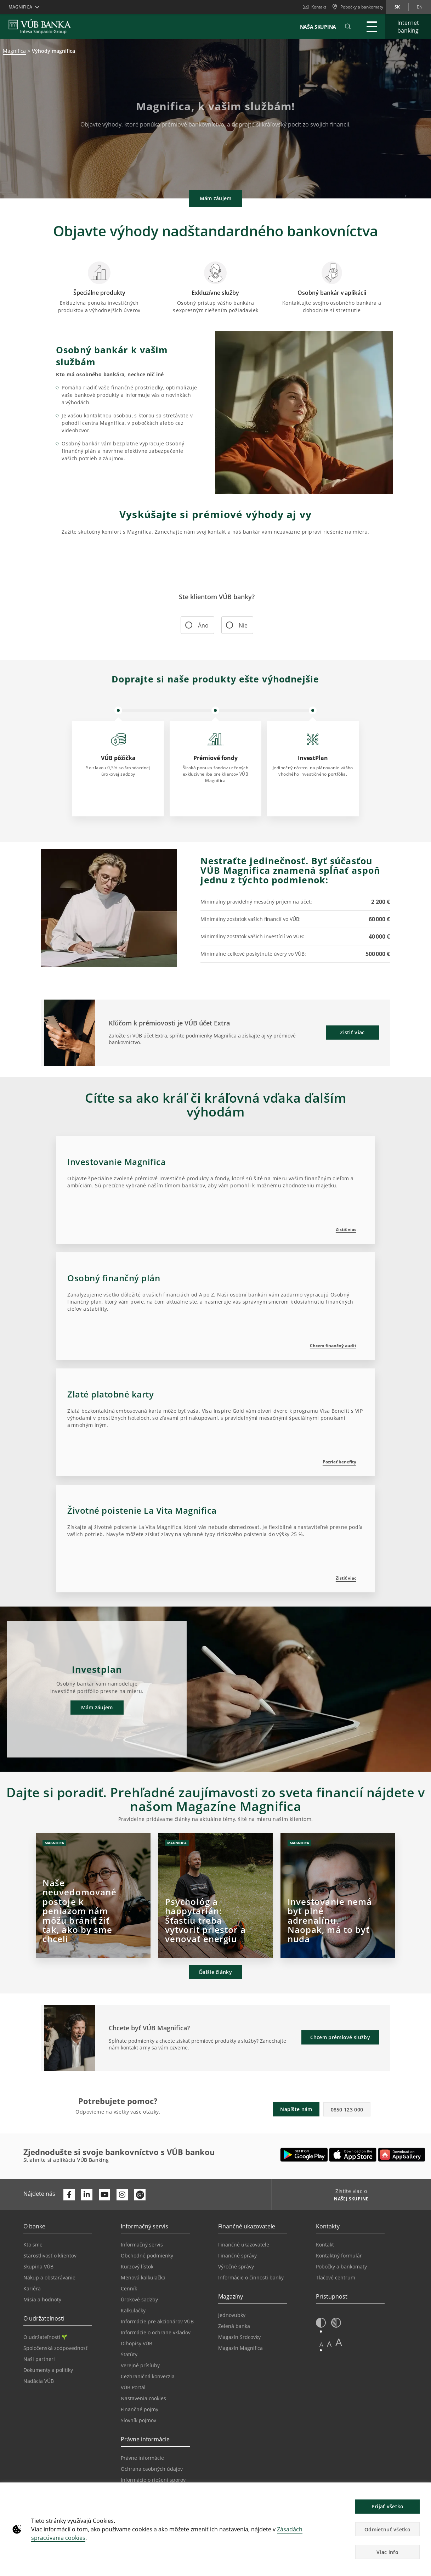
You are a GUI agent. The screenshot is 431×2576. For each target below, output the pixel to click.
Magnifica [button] (20, 7)
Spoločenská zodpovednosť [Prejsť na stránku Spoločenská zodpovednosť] (55, 2348)
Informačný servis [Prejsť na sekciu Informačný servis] (142, 2244)
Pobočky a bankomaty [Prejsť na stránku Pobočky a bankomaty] (341, 2266)
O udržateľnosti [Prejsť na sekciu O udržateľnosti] (45, 2337)
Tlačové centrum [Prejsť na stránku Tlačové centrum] (335, 2277)
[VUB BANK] (39, 26)
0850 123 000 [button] (347, 2109)
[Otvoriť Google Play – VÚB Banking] (304, 2155)
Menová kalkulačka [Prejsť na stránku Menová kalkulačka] (143, 2277)
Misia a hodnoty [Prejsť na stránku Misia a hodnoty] (42, 2299)
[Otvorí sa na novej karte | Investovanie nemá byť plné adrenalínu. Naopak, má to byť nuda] (337, 1895)
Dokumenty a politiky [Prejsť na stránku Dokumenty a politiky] (48, 2370)
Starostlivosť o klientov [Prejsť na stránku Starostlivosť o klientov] (49, 2255)
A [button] (321, 2344)
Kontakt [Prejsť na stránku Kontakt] (325, 2244)
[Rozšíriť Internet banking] (408, 26)
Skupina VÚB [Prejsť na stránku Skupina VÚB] (38, 2266)
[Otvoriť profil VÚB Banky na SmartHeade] (140, 2194)
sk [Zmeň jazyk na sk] (397, 7)
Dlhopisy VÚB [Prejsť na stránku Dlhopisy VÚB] (136, 2343)
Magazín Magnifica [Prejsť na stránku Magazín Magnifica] (240, 2348)
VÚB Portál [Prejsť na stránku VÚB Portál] (133, 2387)
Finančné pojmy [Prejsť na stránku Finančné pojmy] (139, 2409)
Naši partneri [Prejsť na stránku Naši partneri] (39, 2359)
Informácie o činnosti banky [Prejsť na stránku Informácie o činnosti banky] (251, 2277)
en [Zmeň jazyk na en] (420, 7)
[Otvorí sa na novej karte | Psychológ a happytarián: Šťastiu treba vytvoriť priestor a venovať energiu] (215, 1895)
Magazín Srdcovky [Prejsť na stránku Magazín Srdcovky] (239, 2337)
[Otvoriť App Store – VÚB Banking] (353, 2155)
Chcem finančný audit (333, 1346)
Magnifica (14, 50)
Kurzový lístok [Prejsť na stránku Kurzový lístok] (137, 2266)
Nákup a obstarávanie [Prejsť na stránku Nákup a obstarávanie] (49, 2277)
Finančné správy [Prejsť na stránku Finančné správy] (237, 2255)
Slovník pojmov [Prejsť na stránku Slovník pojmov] (138, 2420)
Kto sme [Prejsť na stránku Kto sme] (32, 2244)
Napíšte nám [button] (296, 2109)
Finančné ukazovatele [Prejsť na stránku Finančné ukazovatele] (243, 2244)
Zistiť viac (346, 1229)
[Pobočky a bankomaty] (357, 7)
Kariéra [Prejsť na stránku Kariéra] (32, 2288)
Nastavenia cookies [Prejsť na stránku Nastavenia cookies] (143, 2398)
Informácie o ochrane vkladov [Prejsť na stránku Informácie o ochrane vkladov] (156, 2332)
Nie (239, 625)
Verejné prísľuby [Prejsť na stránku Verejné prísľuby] (140, 2365)
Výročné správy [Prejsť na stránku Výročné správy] (236, 2266)
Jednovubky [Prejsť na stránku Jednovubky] (231, 2315)
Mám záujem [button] (216, 198)
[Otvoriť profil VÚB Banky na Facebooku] (69, 2194)
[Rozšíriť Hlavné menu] (371, 26)
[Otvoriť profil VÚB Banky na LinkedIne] (86, 2194)
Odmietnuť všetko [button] (387, 2529)
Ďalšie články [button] (215, 1972)
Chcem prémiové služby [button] (340, 2037)
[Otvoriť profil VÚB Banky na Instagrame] (122, 2194)
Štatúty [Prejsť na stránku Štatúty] (129, 2354)
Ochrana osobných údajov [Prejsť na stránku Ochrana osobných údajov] (152, 2468)
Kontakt (314, 7)
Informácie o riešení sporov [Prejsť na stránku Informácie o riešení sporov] (153, 2479)
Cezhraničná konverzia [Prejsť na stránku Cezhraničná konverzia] (148, 2376)
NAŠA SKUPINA (318, 26)
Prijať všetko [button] (388, 2506)
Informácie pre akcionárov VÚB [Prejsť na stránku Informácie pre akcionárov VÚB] (157, 2321)
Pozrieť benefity (339, 1462)
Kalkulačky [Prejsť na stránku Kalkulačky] (133, 2310)
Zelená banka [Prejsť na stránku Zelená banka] (234, 2326)
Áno (199, 625)
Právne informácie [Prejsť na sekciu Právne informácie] (142, 2457)
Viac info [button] (387, 2552)
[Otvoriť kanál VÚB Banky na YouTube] (104, 2194)
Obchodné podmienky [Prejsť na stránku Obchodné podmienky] (147, 2255)
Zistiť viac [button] (352, 1032)
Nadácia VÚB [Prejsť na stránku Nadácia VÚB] (38, 2381)
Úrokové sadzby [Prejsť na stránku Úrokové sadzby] (139, 2299)
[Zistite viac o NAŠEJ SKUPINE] (348, 2199)
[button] (347, 26)
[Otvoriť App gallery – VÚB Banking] (401, 2155)
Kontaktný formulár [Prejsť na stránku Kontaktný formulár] (339, 2255)
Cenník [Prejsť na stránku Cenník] (129, 2288)
